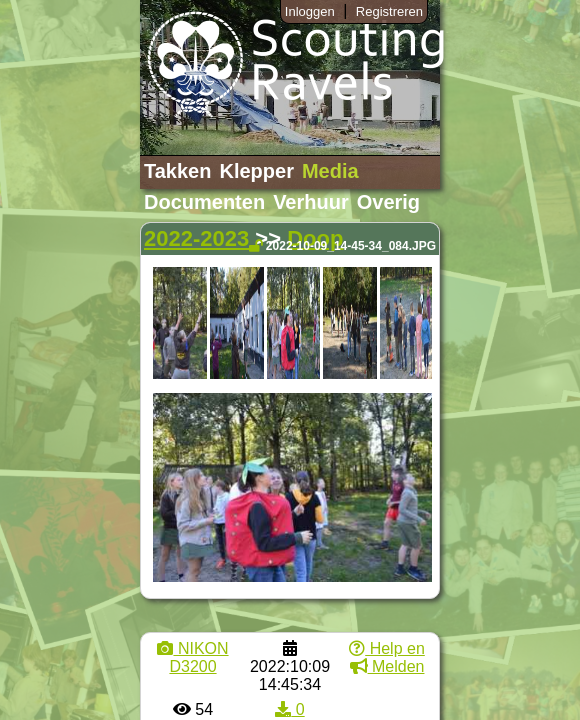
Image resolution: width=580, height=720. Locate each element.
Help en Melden (387, 657)
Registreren (389, 11)
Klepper (256, 171)
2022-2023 (196, 238)
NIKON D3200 (192, 657)
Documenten (204, 202)
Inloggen (310, 11)
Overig (388, 202)
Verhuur (311, 202)
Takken (177, 171)
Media (330, 171)
